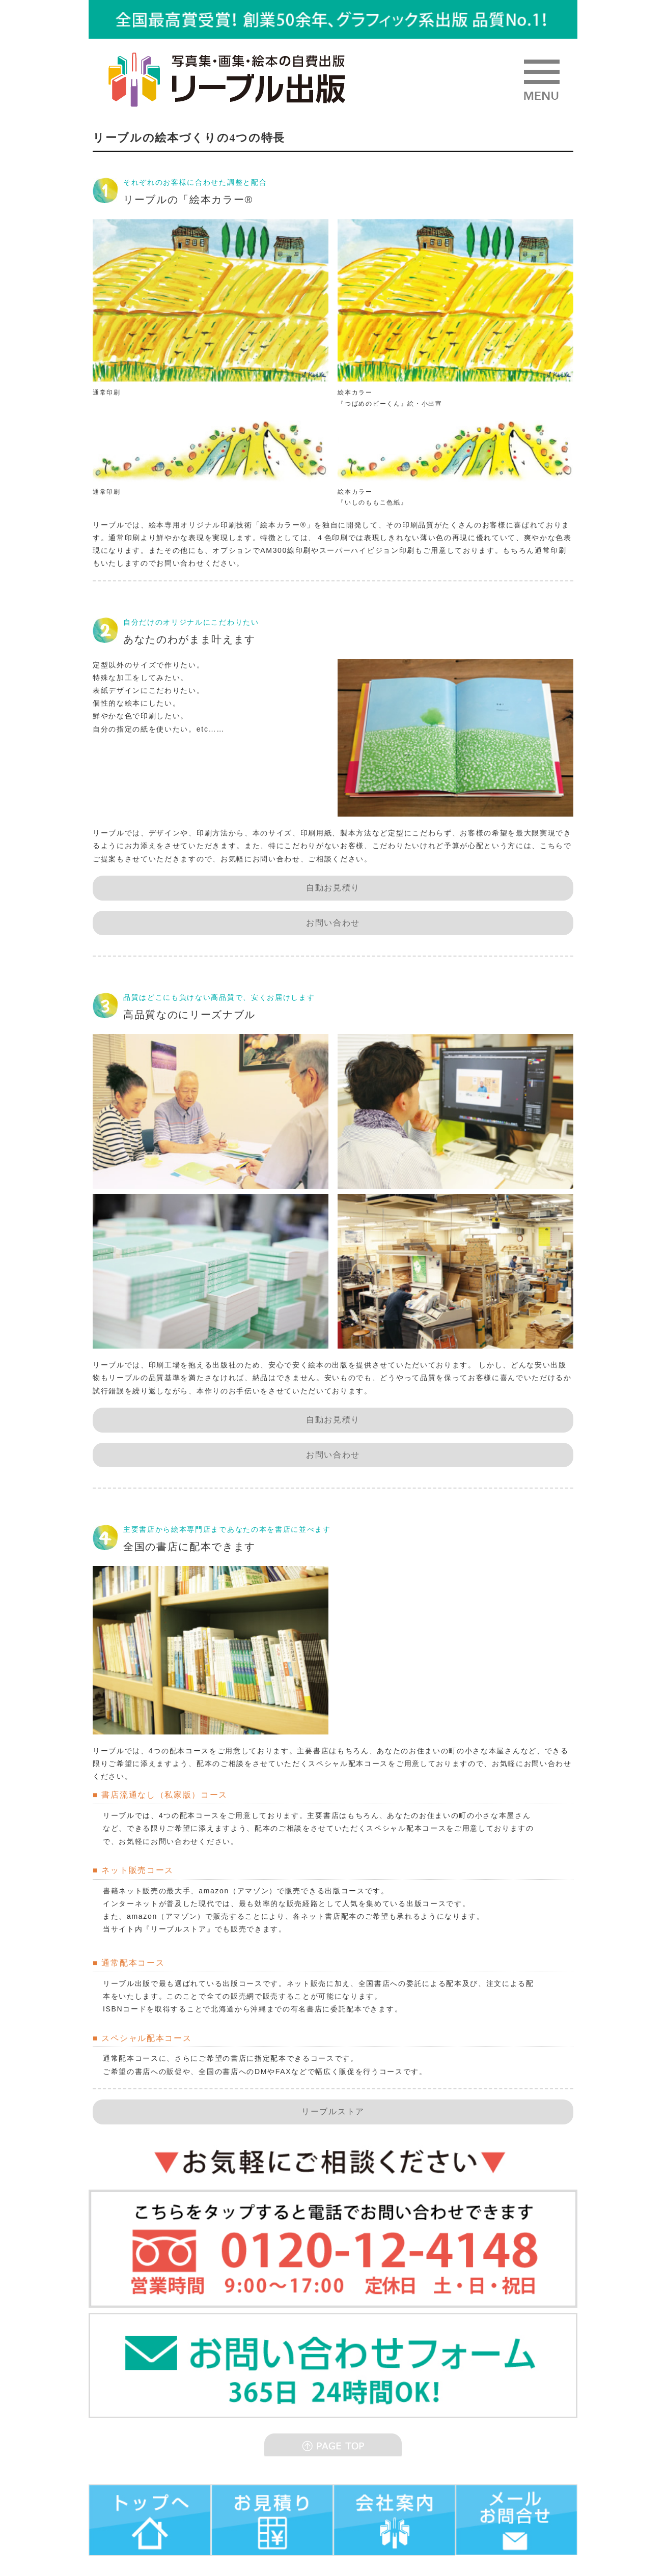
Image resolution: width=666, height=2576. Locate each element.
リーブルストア (333, 2111)
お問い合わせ (333, 922)
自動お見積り (333, 887)
